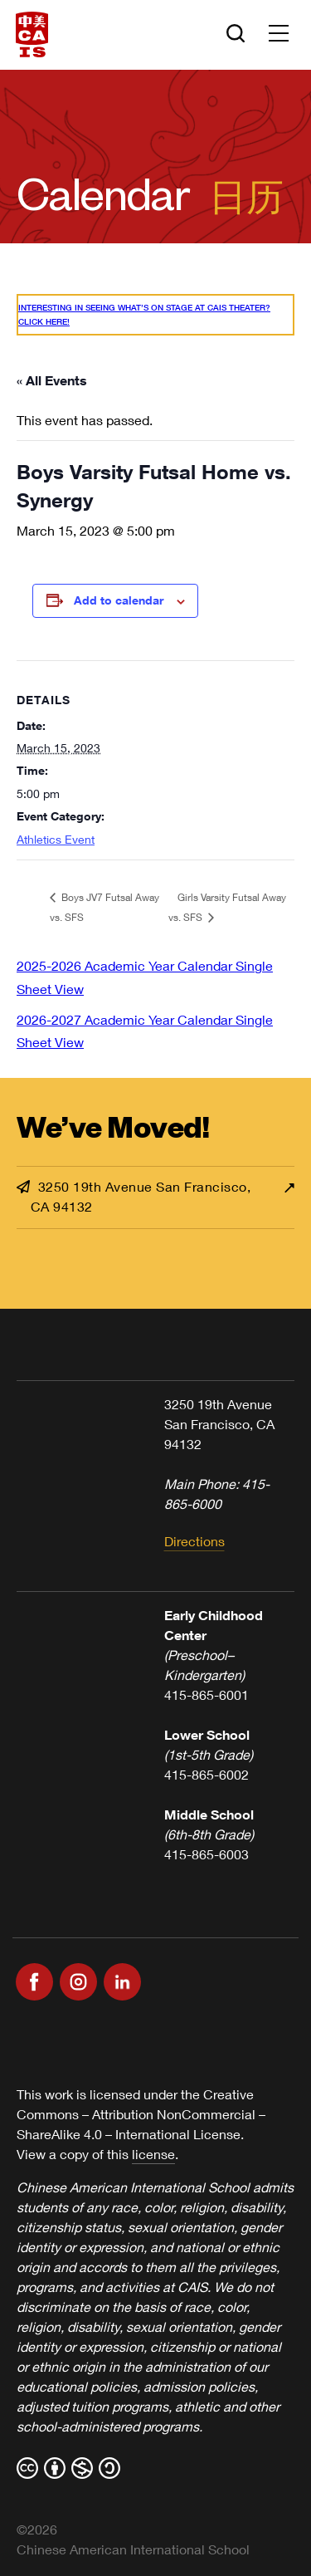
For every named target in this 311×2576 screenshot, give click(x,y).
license (153, 2154)
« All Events (52, 380)
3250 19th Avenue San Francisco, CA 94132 (133, 1196)
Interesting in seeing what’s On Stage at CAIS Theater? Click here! (144, 314)
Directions (194, 1541)
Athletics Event (56, 839)
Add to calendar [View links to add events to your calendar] (118, 600)
